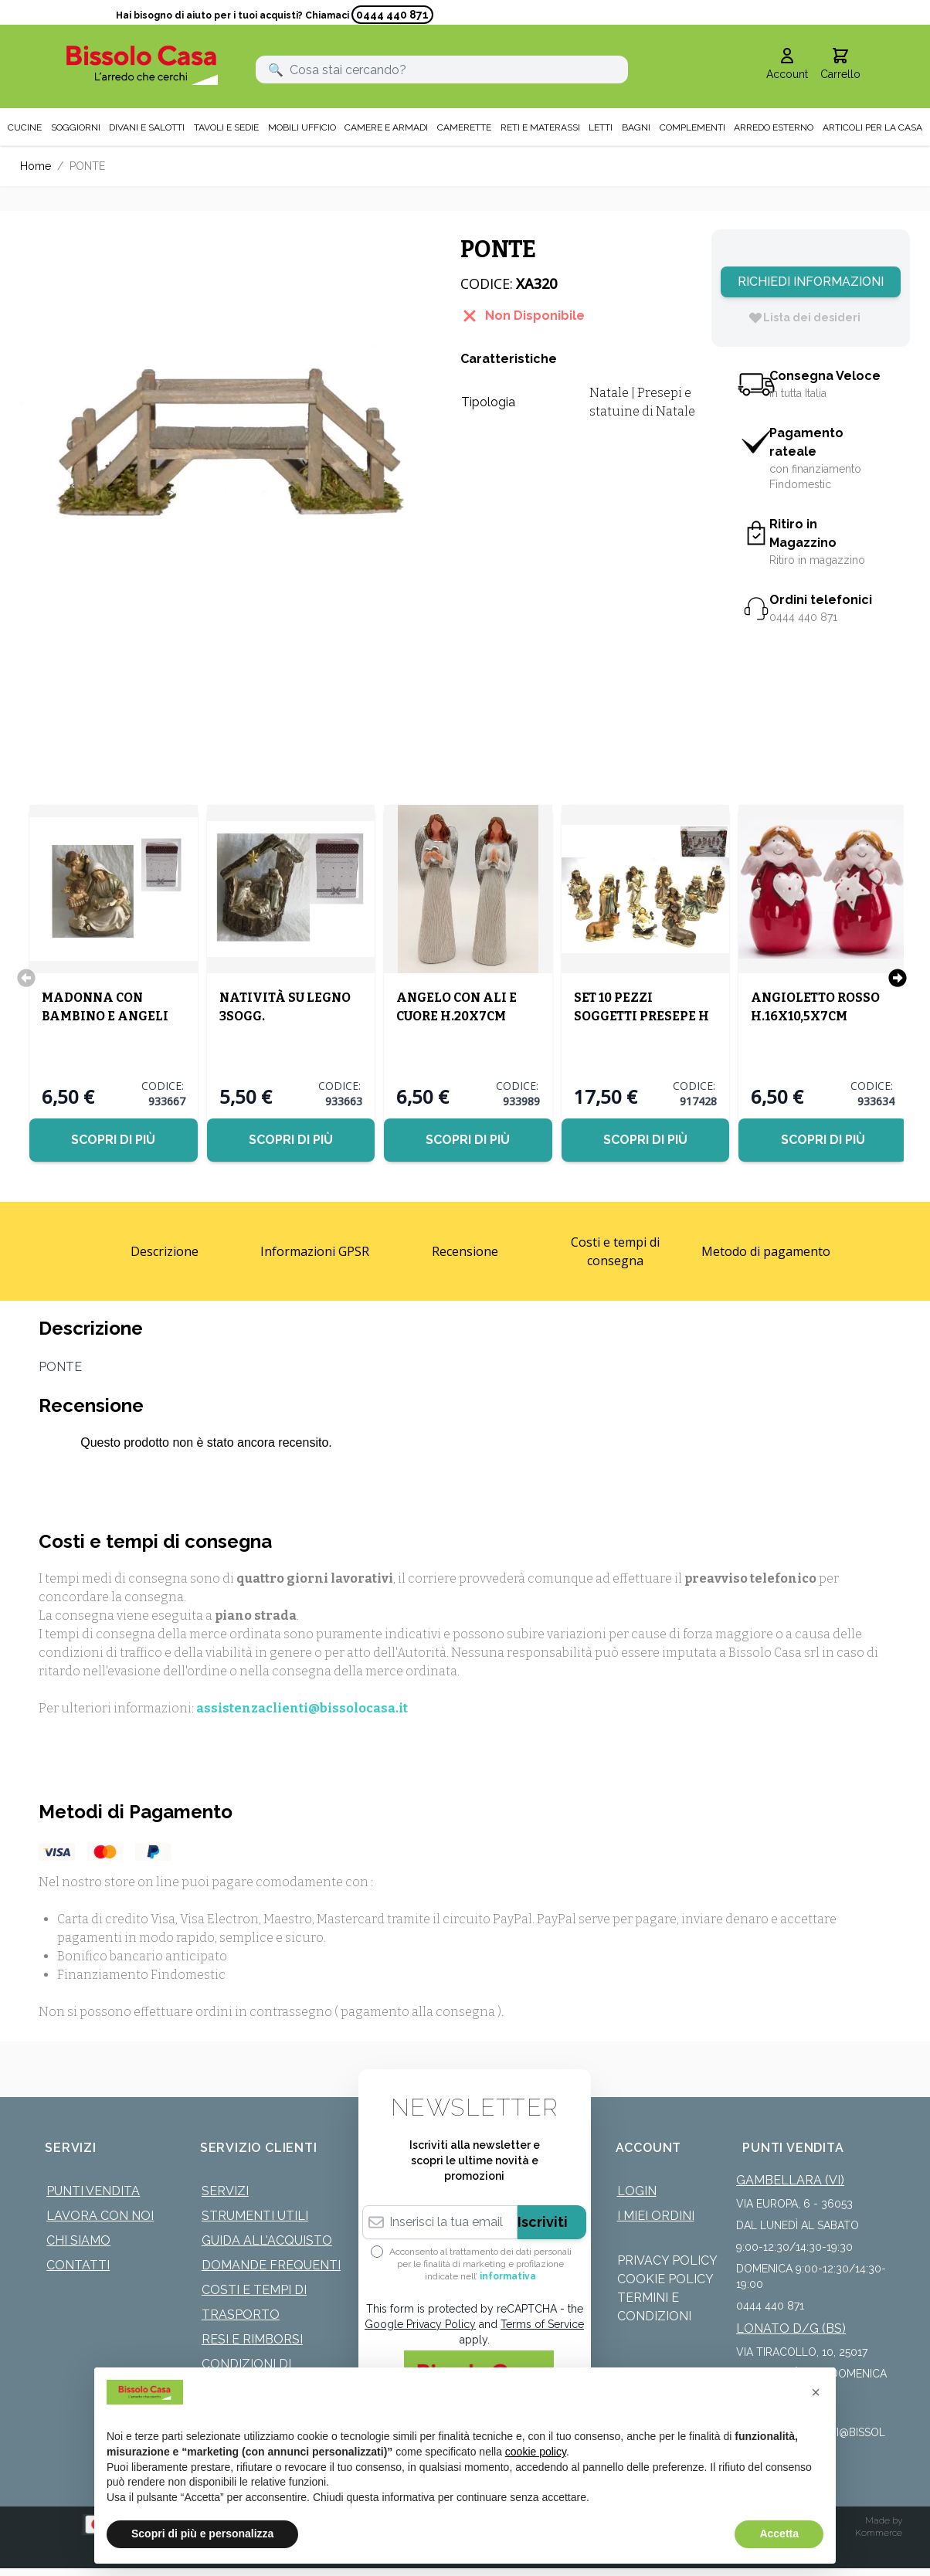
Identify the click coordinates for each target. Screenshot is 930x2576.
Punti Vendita (93, 2191)
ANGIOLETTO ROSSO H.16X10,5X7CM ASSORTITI (815, 1016)
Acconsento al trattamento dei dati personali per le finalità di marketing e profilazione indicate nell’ (480, 2264)
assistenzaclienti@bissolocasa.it (302, 1708)
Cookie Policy (665, 2279)
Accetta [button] (779, 2533)
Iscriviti (543, 2222)
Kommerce (878, 2532)
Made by (883, 2520)
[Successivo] (897, 978)
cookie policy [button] (535, 2451)
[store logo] (142, 65)
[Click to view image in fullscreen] (224, 434)
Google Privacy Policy (420, 2324)
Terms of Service (542, 2324)
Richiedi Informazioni (811, 281)
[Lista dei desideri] (804, 317)
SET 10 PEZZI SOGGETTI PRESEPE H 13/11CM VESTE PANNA (644, 1016)
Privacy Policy (667, 2260)
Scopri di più (113, 1139)
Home (35, 166)
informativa (508, 2276)
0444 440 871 (392, 14)
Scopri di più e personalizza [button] (202, 2533)
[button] (815, 2392)
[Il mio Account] (787, 64)
